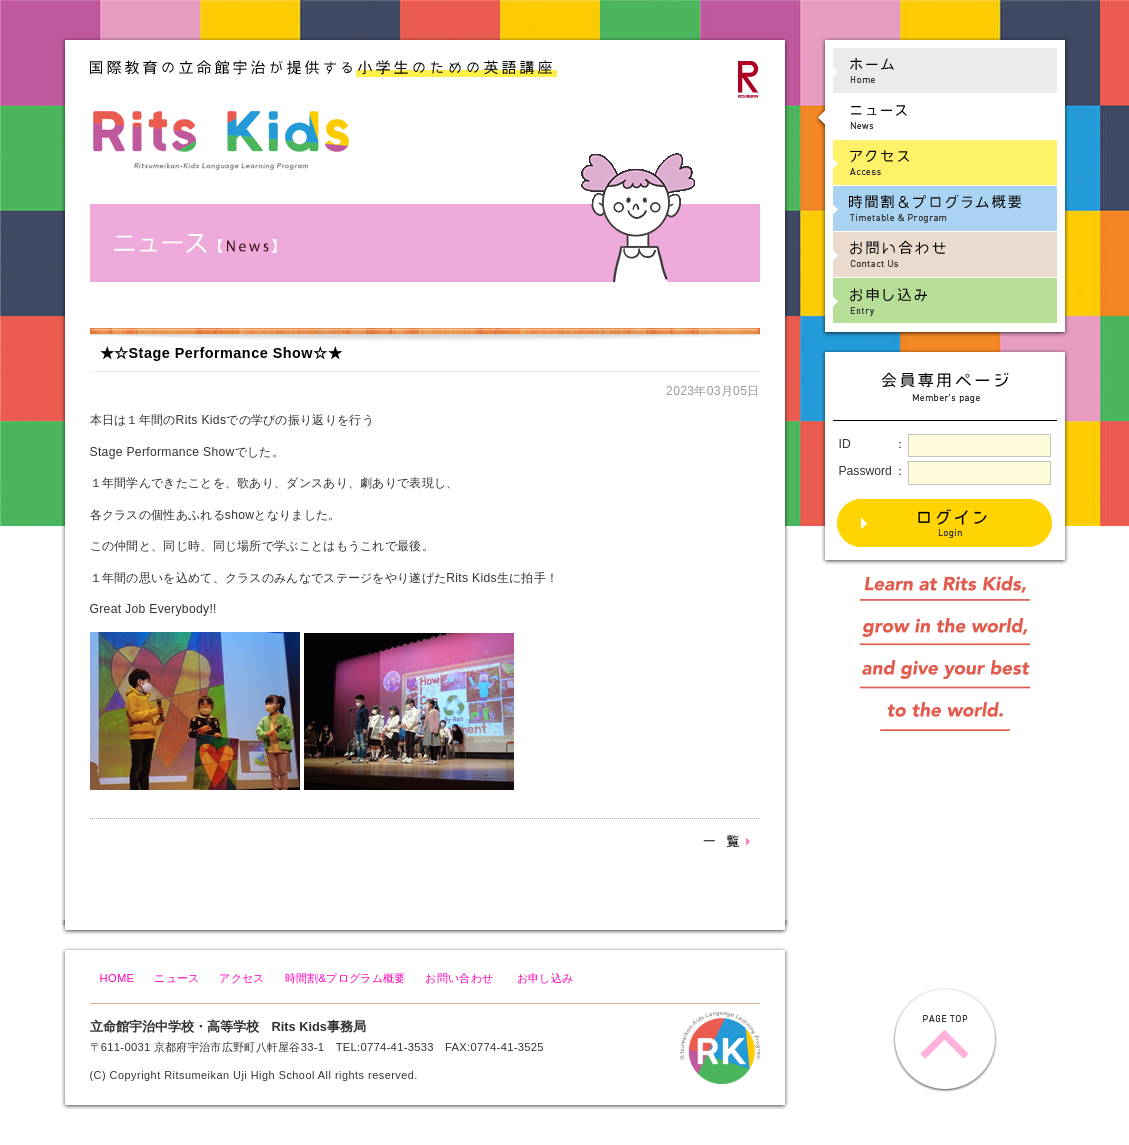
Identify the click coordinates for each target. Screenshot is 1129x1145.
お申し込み (545, 978)
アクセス (241, 978)
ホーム (936, 70)
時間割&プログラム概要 (345, 978)
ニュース (176, 978)
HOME (117, 978)
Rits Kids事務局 (319, 1026)
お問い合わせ (459, 978)
